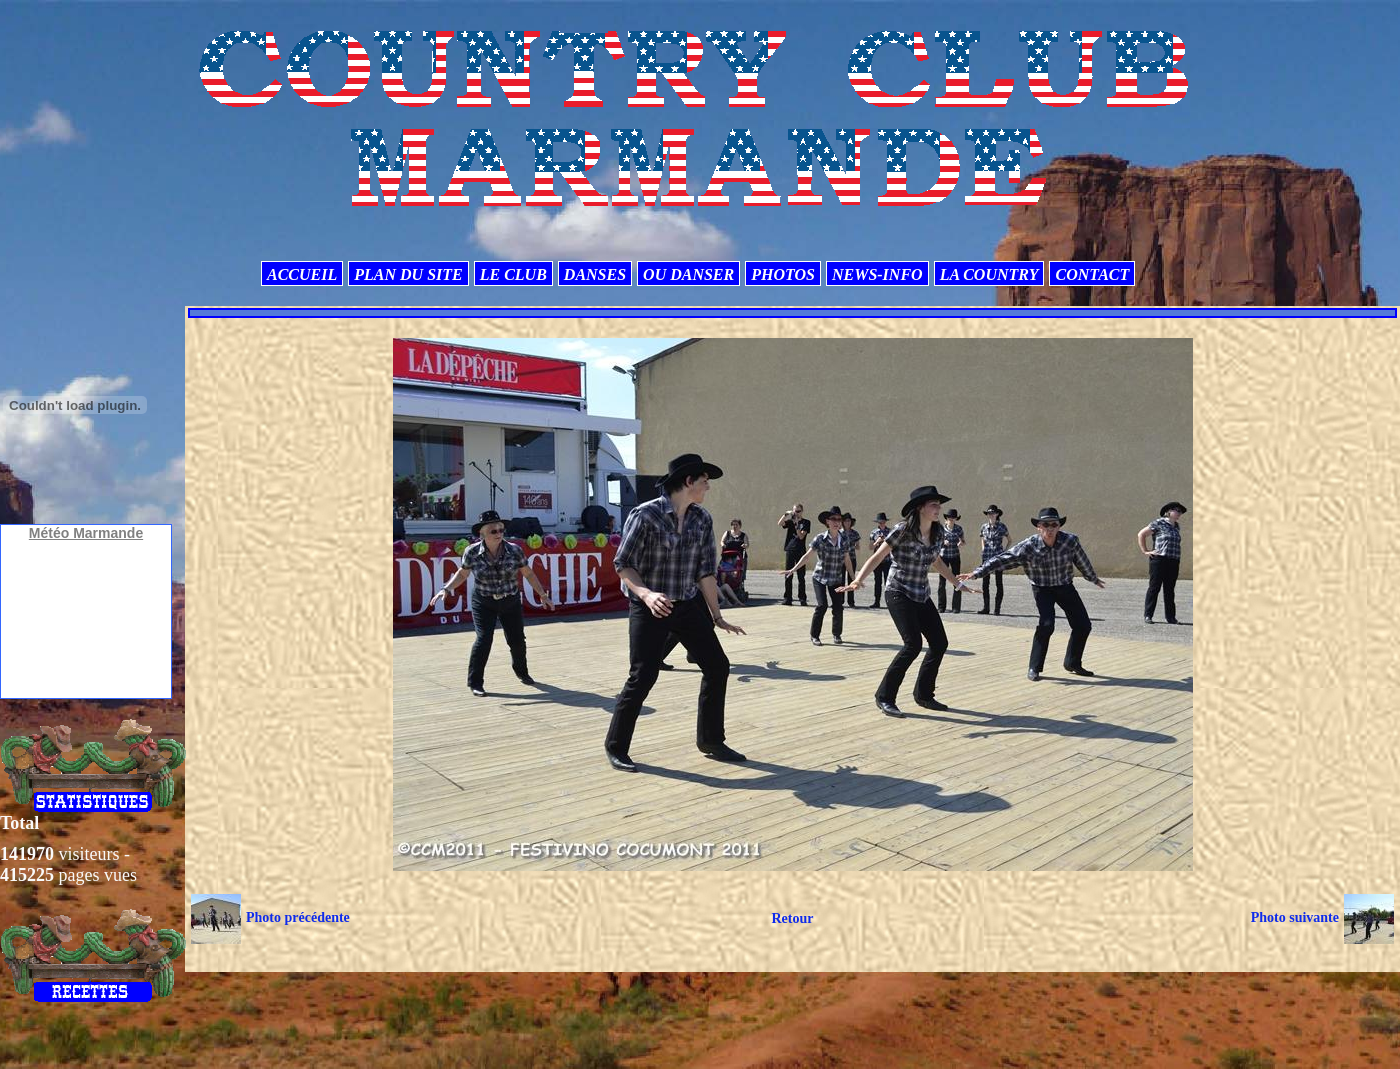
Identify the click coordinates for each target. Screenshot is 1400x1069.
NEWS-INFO (877, 274)
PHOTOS (783, 274)
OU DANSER (688, 274)
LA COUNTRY (989, 274)
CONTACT (1092, 274)
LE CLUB (513, 274)
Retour (792, 918)
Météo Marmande (86, 533)
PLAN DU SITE (408, 274)
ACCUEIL (302, 274)
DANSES (595, 274)
